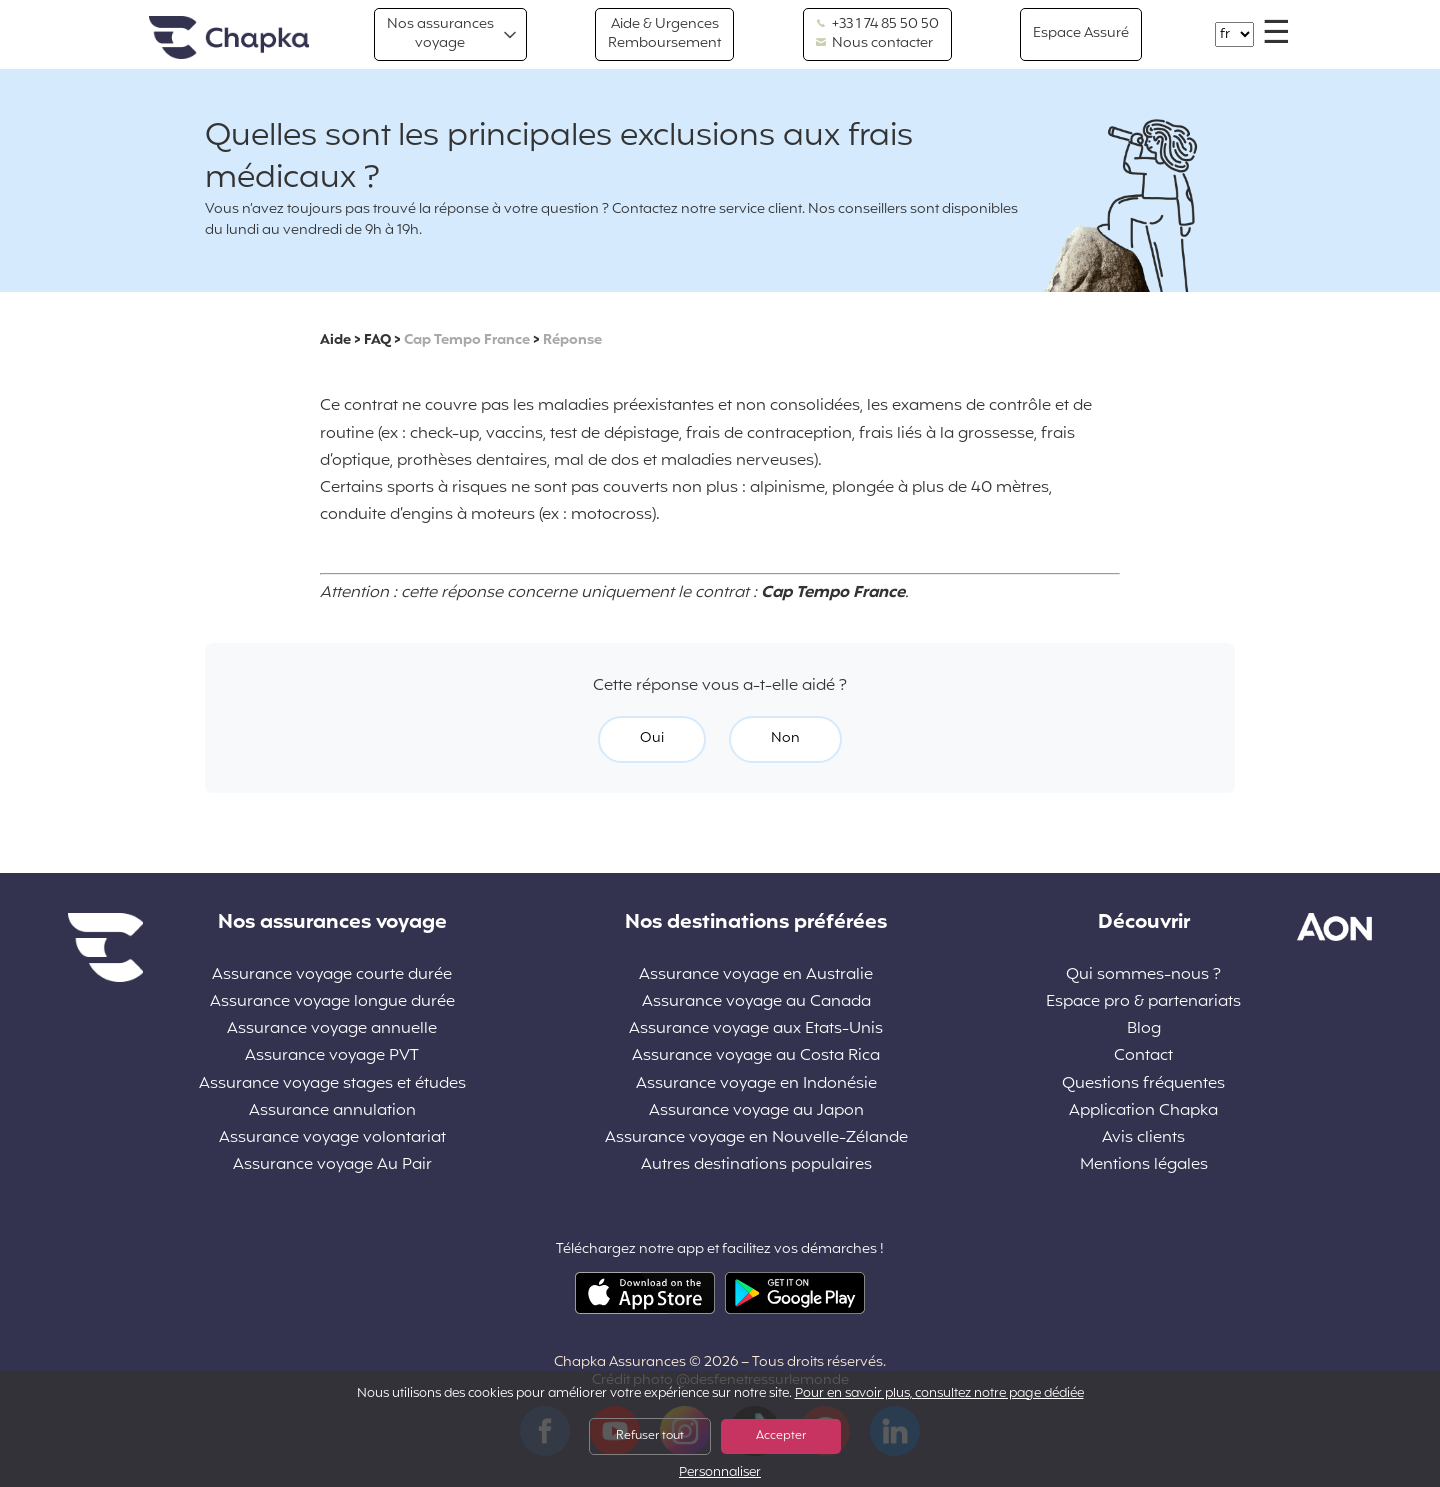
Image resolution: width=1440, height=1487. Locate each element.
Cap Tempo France (467, 340)
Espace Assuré (1081, 33)
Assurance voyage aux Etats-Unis (756, 1029)
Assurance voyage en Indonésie (756, 1084)
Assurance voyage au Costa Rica (756, 1056)
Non (785, 738)
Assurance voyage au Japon (756, 1111)
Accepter (781, 1436)
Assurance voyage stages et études (332, 1084)
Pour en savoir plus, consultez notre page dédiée (939, 1394)
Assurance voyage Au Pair (332, 1165)
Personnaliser (720, 1473)
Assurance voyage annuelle (332, 1029)
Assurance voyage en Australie (756, 975)
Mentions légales (1144, 1165)
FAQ (377, 340)
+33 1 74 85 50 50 (877, 25)
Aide (335, 340)
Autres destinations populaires (756, 1165)
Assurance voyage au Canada (756, 1002)
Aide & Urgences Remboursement (664, 33)
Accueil (229, 38)
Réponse (572, 340)
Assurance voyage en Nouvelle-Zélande (756, 1138)
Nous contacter (874, 44)
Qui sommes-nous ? (1143, 975)
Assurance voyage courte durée (332, 975)
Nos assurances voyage (440, 33)
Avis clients (1143, 1138)
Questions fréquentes (1143, 1084)
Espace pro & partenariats (1143, 1002)
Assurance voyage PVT (332, 1056)
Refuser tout (650, 1436)
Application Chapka (1143, 1111)
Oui (652, 738)
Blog (1144, 1029)
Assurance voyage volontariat (332, 1138)
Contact (1143, 1056)
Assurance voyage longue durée (332, 1002)
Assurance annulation (332, 1111)
